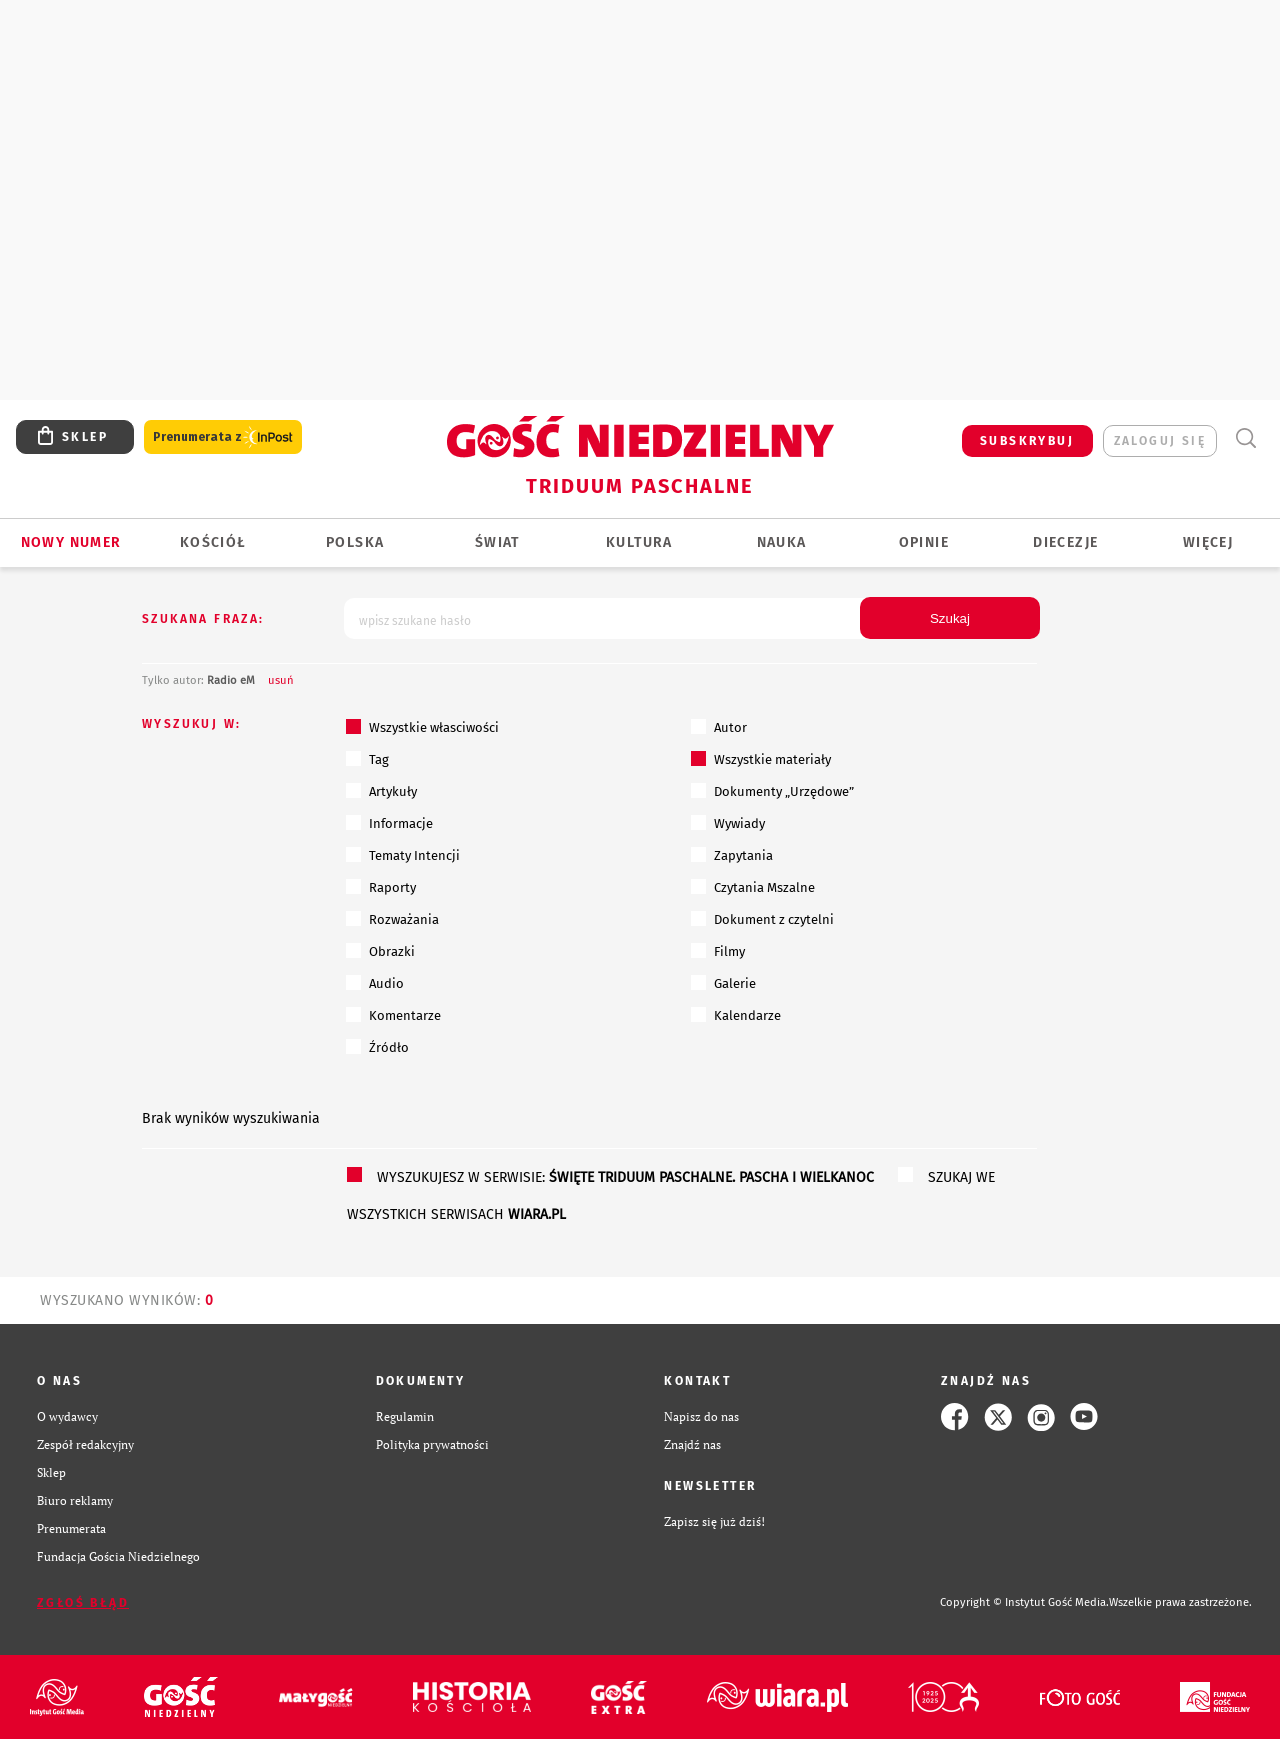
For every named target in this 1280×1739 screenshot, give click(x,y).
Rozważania (392, 919)
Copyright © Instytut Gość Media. (1024, 1602)
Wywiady (728, 823)
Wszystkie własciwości (422, 727)
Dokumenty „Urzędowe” (772, 791)
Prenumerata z (223, 437)
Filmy (718, 951)
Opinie (924, 542)
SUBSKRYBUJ (1027, 441)
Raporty (381, 887)
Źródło (377, 1047)
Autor (719, 727)
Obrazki (380, 951)
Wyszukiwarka (1245, 438)
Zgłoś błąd (83, 1603)
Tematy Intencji (403, 855)
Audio (375, 983)
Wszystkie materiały (761, 759)
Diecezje (1065, 542)
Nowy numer (71, 542)
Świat (497, 542)
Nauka (782, 542)
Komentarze (393, 1015)
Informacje (389, 823)
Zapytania (732, 855)
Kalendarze (736, 1015)
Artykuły (381, 791)
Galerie (723, 983)
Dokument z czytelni (762, 919)
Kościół (213, 542)
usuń (281, 680)
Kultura (639, 542)
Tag (367, 759)
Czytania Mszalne (753, 887)
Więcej (1208, 542)
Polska (355, 542)
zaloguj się (1160, 441)
